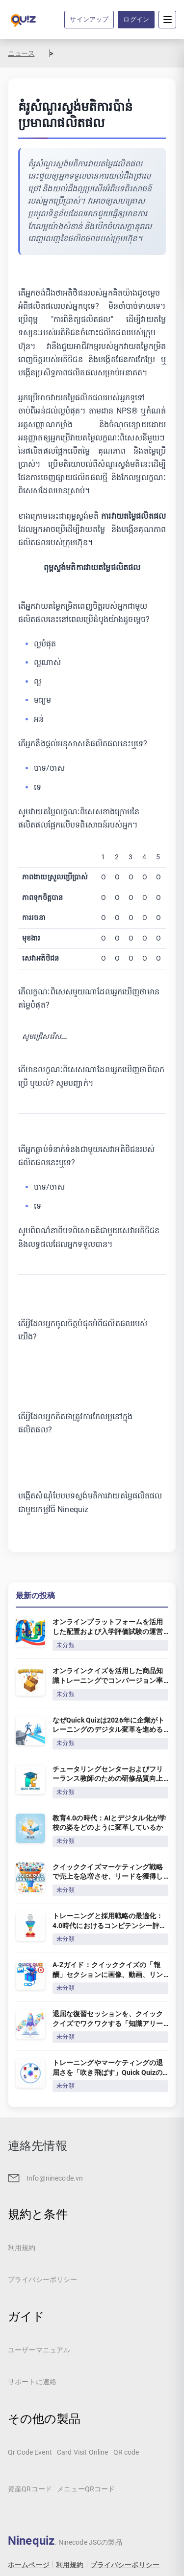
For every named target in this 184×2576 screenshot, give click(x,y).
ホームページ (29, 2565)
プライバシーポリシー (125, 2565)
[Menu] (167, 19)
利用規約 (70, 2565)
